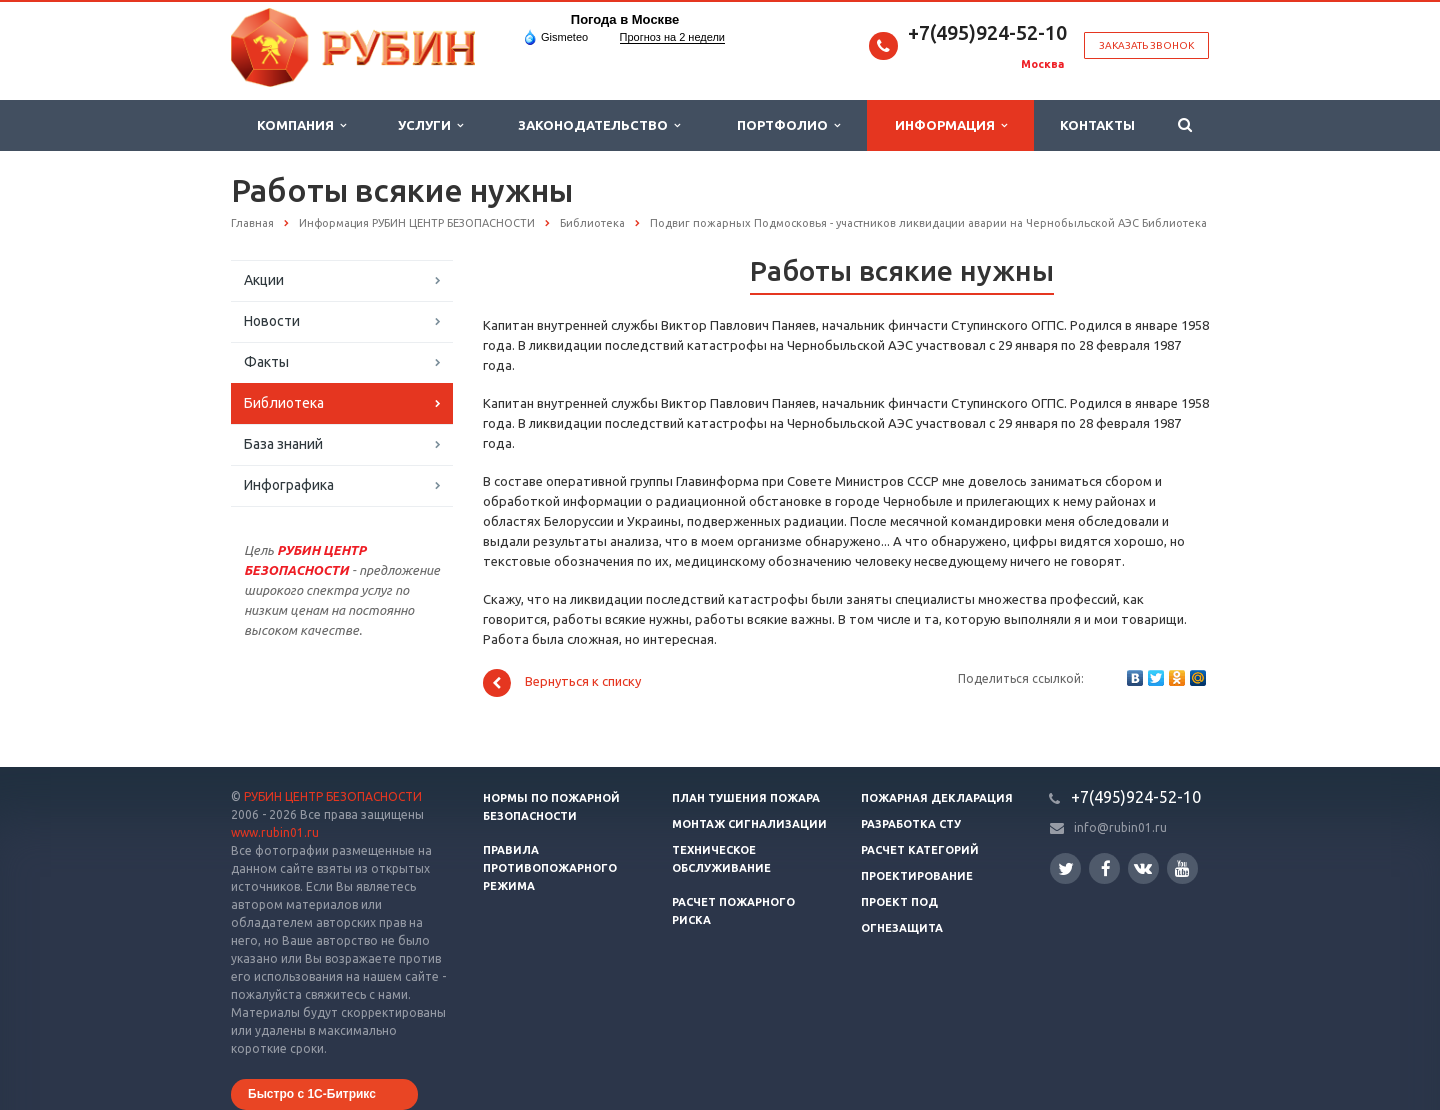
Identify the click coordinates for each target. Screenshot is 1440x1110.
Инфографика (289, 485)
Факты (266, 362)
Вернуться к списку (562, 683)
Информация (951, 125)
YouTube (1182, 868)
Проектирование (917, 876)
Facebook (1106, 868)
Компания (301, 125)
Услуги (430, 125)
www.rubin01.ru (275, 832)
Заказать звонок (1146, 45)
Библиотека (284, 403)
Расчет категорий (920, 850)
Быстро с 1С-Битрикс (312, 1094)
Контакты (1097, 125)
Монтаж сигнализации (749, 824)
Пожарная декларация (937, 798)
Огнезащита (902, 928)
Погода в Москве (625, 19)
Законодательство (599, 125)
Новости (272, 321)
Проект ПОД (899, 902)
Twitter (1066, 868)
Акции (264, 280)
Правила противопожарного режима (550, 868)
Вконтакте (1143, 867)
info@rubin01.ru (1120, 827)
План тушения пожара (746, 798)
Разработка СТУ (911, 824)
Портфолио (788, 125)
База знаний (283, 444)
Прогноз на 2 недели (672, 37)
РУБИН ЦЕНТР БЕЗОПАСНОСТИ (333, 796)
